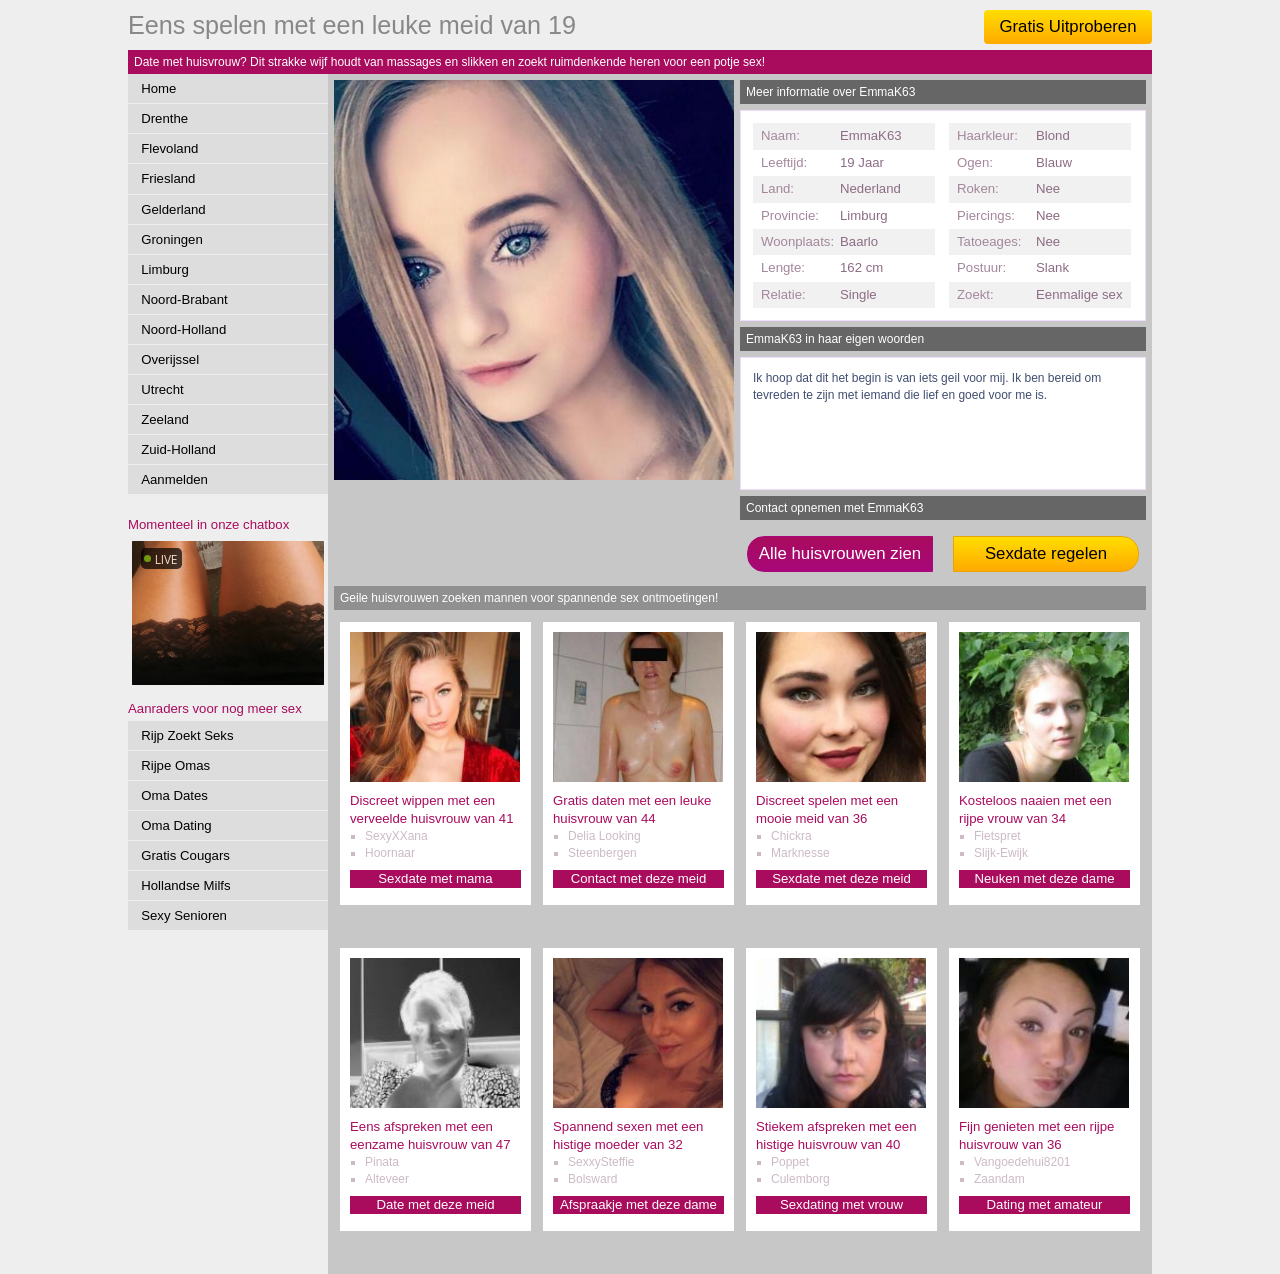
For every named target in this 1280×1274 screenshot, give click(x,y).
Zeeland (165, 419)
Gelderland (173, 209)
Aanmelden (174, 479)
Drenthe (164, 118)
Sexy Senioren (184, 915)
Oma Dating (176, 825)
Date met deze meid (435, 1204)
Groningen (172, 239)
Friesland (168, 178)
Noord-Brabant (184, 299)
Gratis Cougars (185, 855)
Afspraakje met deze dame (638, 1204)
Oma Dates (174, 795)
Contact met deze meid (639, 878)
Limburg (165, 269)
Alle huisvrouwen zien (840, 553)
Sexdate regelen (1046, 553)
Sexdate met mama (435, 878)
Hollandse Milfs (185, 885)
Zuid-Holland (178, 449)
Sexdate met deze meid (841, 878)
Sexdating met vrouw (841, 1204)
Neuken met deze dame (1044, 878)
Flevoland (169, 148)
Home (158, 88)
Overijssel (170, 359)
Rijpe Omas (175, 765)
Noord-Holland (183, 329)
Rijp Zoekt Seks (187, 735)
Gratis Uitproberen (1067, 26)
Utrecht (162, 389)
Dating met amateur (1045, 1204)
